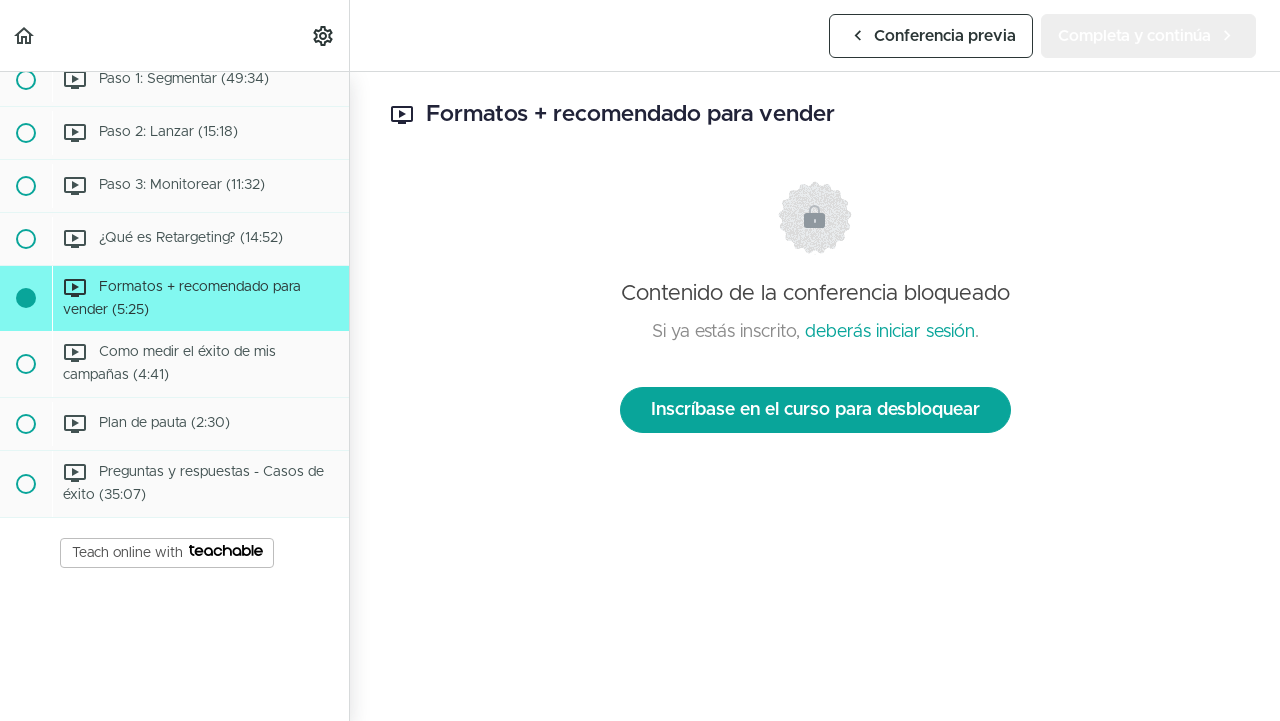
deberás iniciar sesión (890, 332)
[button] (25, 35)
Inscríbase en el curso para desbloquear (815, 410)
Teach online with (167, 552)
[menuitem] (324, 35)
